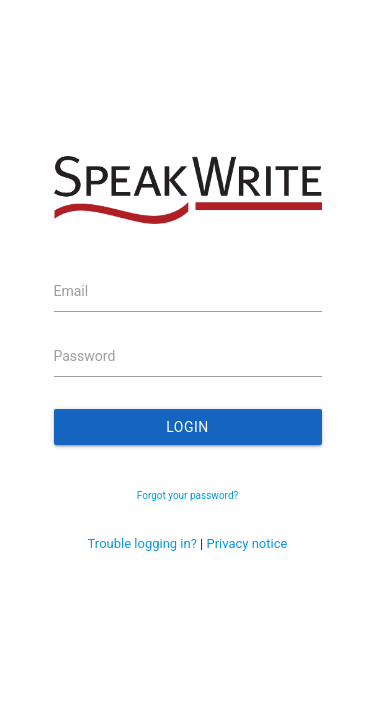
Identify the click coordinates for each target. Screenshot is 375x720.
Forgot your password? (188, 495)
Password (85, 356)
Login (187, 427)
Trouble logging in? (142, 543)
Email (71, 291)
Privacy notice (246, 543)
